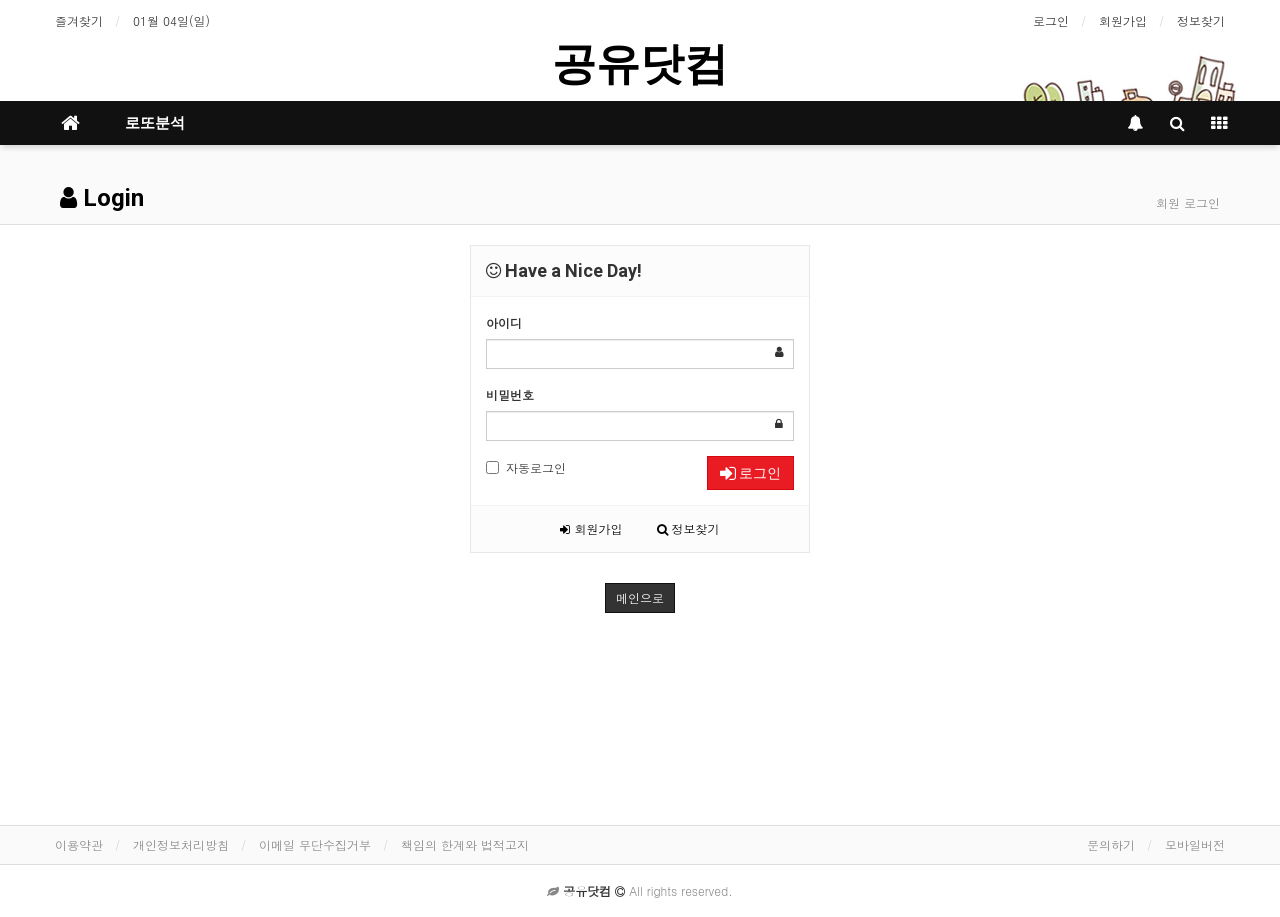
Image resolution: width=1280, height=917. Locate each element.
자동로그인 (526, 467)
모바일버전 (1195, 844)
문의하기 (1111, 844)
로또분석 (155, 123)
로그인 (1051, 20)
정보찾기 (1201, 20)
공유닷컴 (640, 63)
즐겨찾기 (79, 20)
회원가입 (1123, 20)
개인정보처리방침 (181, 844)
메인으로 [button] (640, 597)
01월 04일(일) (171, 20)
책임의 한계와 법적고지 (465, 844)
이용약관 (79, 844)
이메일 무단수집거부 (315, 844)
